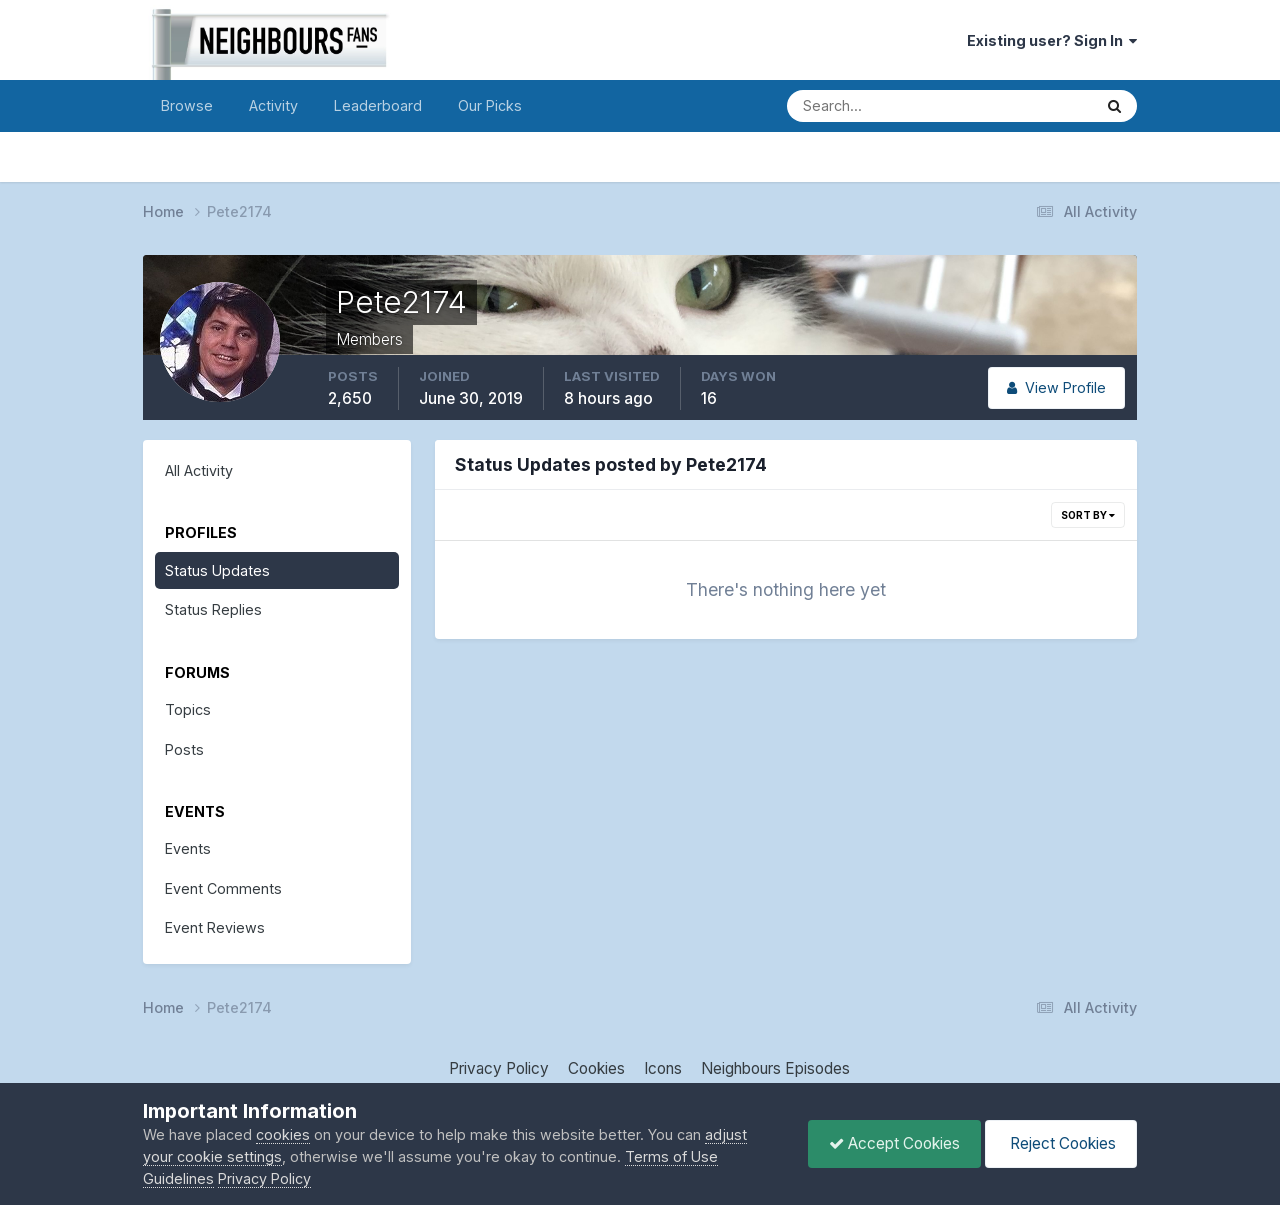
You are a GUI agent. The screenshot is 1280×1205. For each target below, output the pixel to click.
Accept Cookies (894, 1143)
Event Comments (223, 888)
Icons (663, 1068)
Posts (184, 749)
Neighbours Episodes (775, 1068)
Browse (187, 105)
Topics (188, 709)
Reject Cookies (1061, 1143)
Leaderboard (378, 105)
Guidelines (178, 1178)
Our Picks (490, 105)
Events (188, 848)
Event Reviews (215, 927)
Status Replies (213, 609)
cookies (283, 1134)
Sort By (1088, 515)
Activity (273, 105)
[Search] (870, 106)
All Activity (199, 470)
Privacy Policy (499, 1068)
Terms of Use (671, 1156)
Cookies (596, 1068)
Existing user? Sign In (1052, 40)
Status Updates (217, 570)
